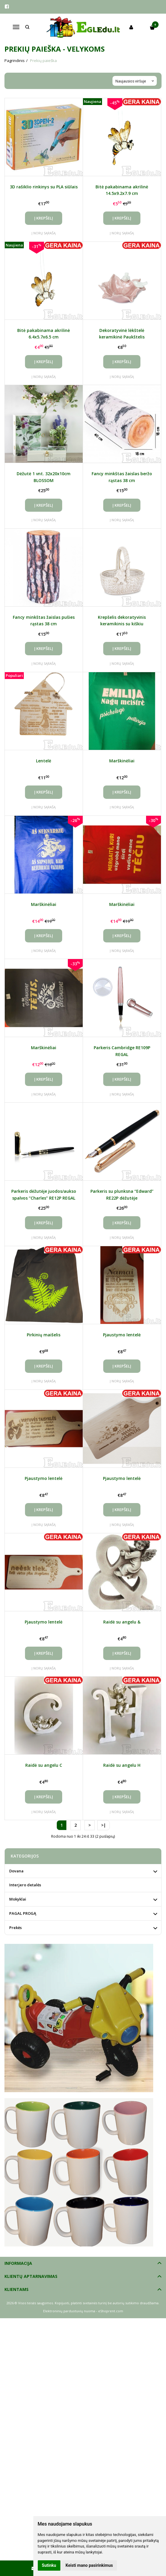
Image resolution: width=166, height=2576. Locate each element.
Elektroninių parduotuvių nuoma (69, 2311)
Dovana (16, 1871)
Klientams (16, 2289)
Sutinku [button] (49, 2565)
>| (103, 1825)
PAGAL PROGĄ (22, 1913)
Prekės (15, 1927)
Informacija (18, 2263)
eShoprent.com (110, 2311)
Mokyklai (17, 1899)
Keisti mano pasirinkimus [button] (89, 2565)
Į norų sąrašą (44, 233)
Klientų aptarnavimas (30, 2276)
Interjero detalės (25, 1885)
